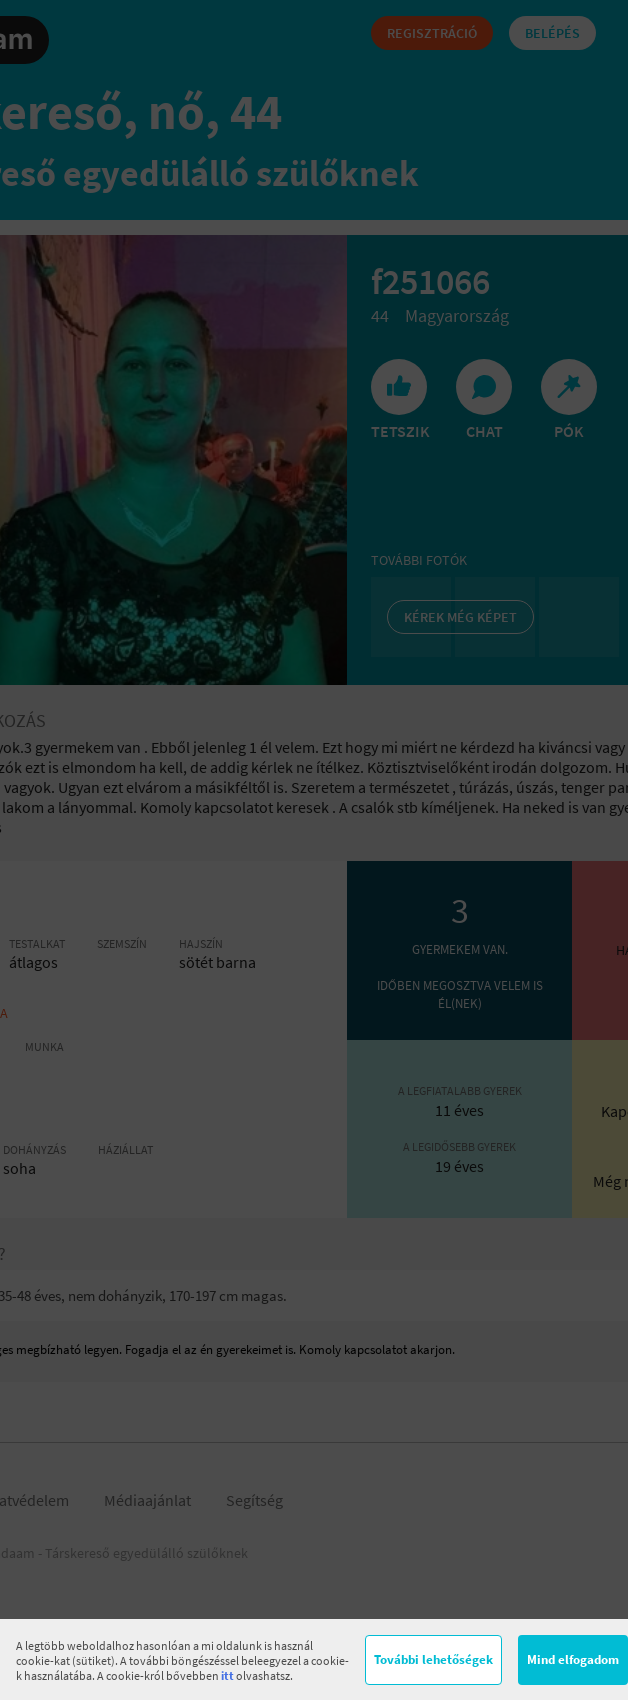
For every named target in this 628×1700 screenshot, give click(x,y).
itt (227, 1675)
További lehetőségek (433, 1659)
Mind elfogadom (573, 1659)
